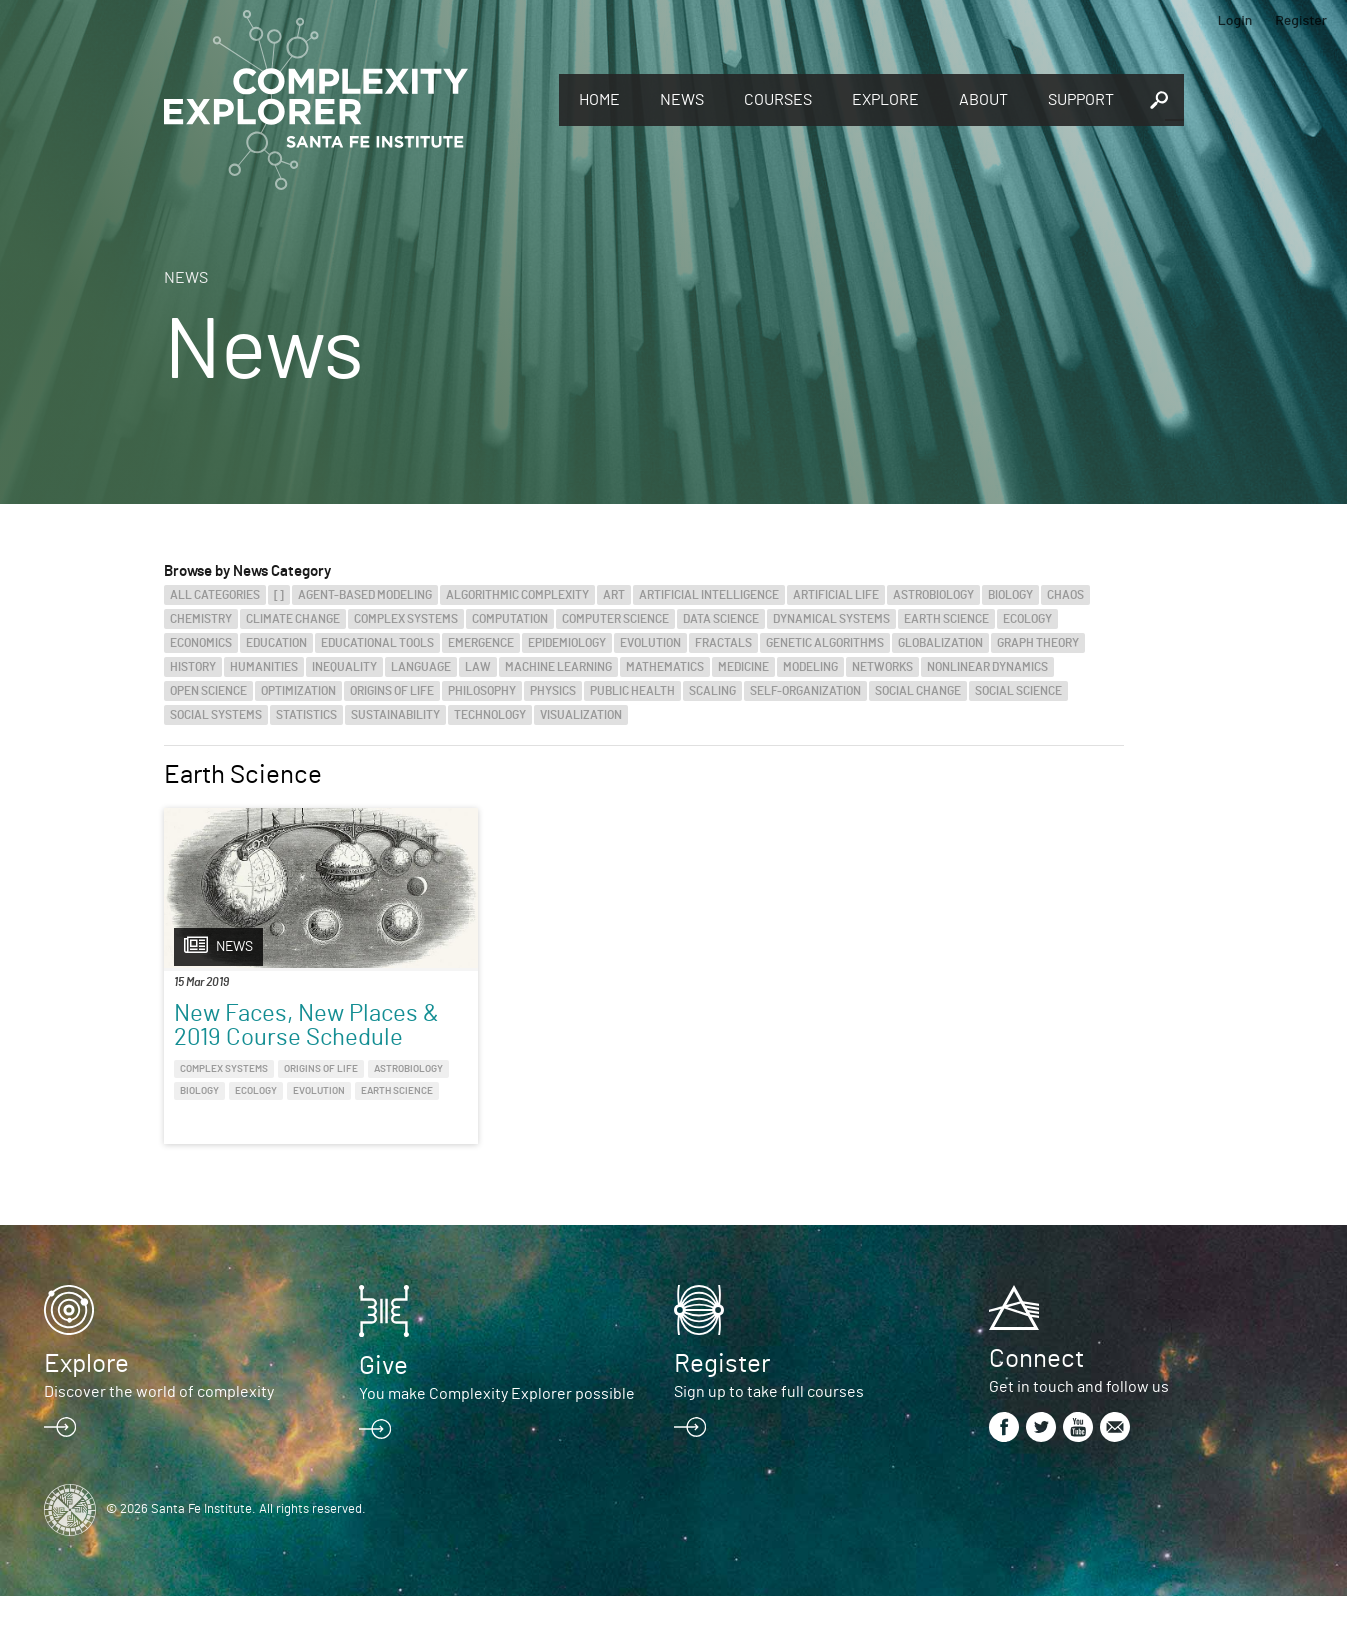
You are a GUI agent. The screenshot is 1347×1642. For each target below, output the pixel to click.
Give (383, 1412)
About (983, 100)
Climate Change (293, 619)
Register (1301, 19)
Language (421, 667)
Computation (510, 619)
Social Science (1018, 691)
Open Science (208, 691)
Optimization (298, 691)
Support (1081, 100)
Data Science (721, 619)
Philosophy (482, 691)
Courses (778, 100)
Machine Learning (558, 667)
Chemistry (201, 619)
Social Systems (216, 715)
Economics (201, 643)
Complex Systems (406, 619)
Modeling (810, 667)
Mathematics (665, 667)
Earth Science (946, 619)
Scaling (712, 691)
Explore (885, 100)
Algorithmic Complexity (517, 595)
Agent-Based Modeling (365, 595)
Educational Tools (377, 643)
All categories (215, 595)
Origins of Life (392, 691)
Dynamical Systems (831, 619)
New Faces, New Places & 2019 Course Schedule (262, 1038)
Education (276, 643)
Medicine (743, 667)
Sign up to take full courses (769, 1438)
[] (279, 595)
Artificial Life (836, 595)
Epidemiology (567, 643)
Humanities (264, 667)
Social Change (918, 691)
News (682, 100)
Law (478, 667)
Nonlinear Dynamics (987, 667)
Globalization (940, 643)
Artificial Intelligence (709, 595)
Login (1235, 19)
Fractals (723, 643)
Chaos (1065, 595)
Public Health (632, 691)
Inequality (344, 667)
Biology (1010, 595)
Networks (882, 667)
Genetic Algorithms (825, 643)
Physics (553, 691)
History (193, 667)
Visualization (581, 715)
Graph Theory (1038, 643)
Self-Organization (805, 691)
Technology (490, 715)
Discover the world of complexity (159, 1438)
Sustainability (395, 715)
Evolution (650, 643)
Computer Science (615, 619)
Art (614, 595)
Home (599, 100)
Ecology (1027, 619)
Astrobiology (933, 595)
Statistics (306, 715)
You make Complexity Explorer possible (497, 1440)
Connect (1036, 1405)
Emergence (481, 643)
